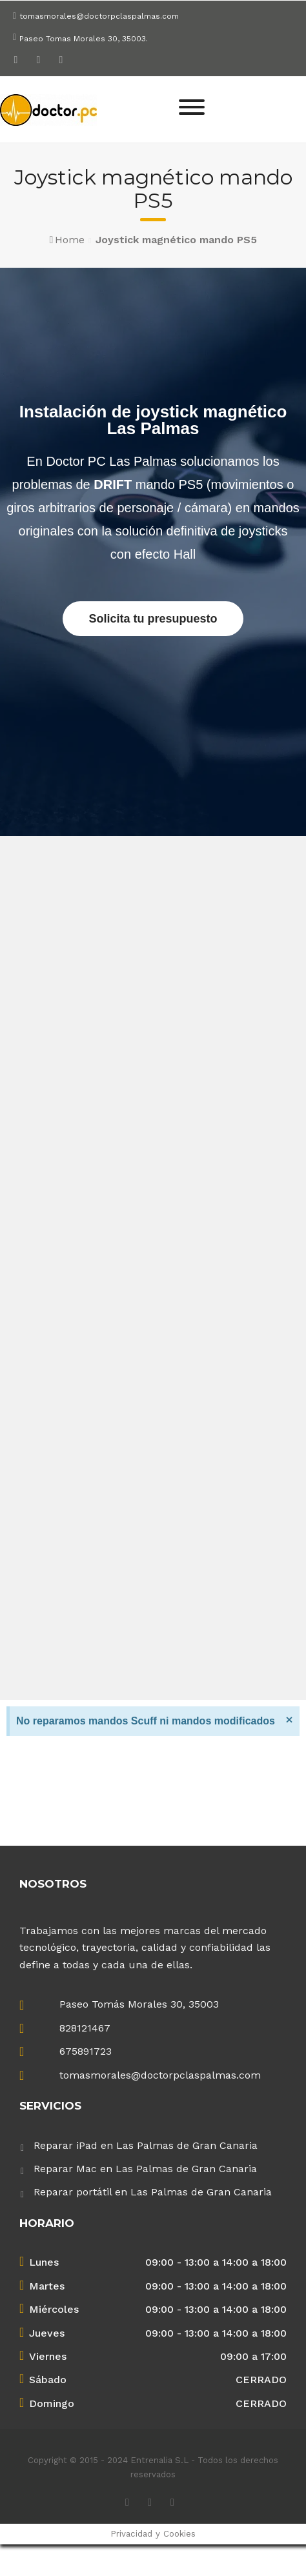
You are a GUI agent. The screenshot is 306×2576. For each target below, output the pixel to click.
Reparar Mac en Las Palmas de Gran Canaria (145, 2168)
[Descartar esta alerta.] (289, 1719)
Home (70, 240)
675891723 (85, 2051)
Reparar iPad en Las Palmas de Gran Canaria (146, 2145)
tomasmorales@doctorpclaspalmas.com (99, 16)
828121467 (84, 2028)
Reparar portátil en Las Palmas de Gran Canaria (153, 2192)
